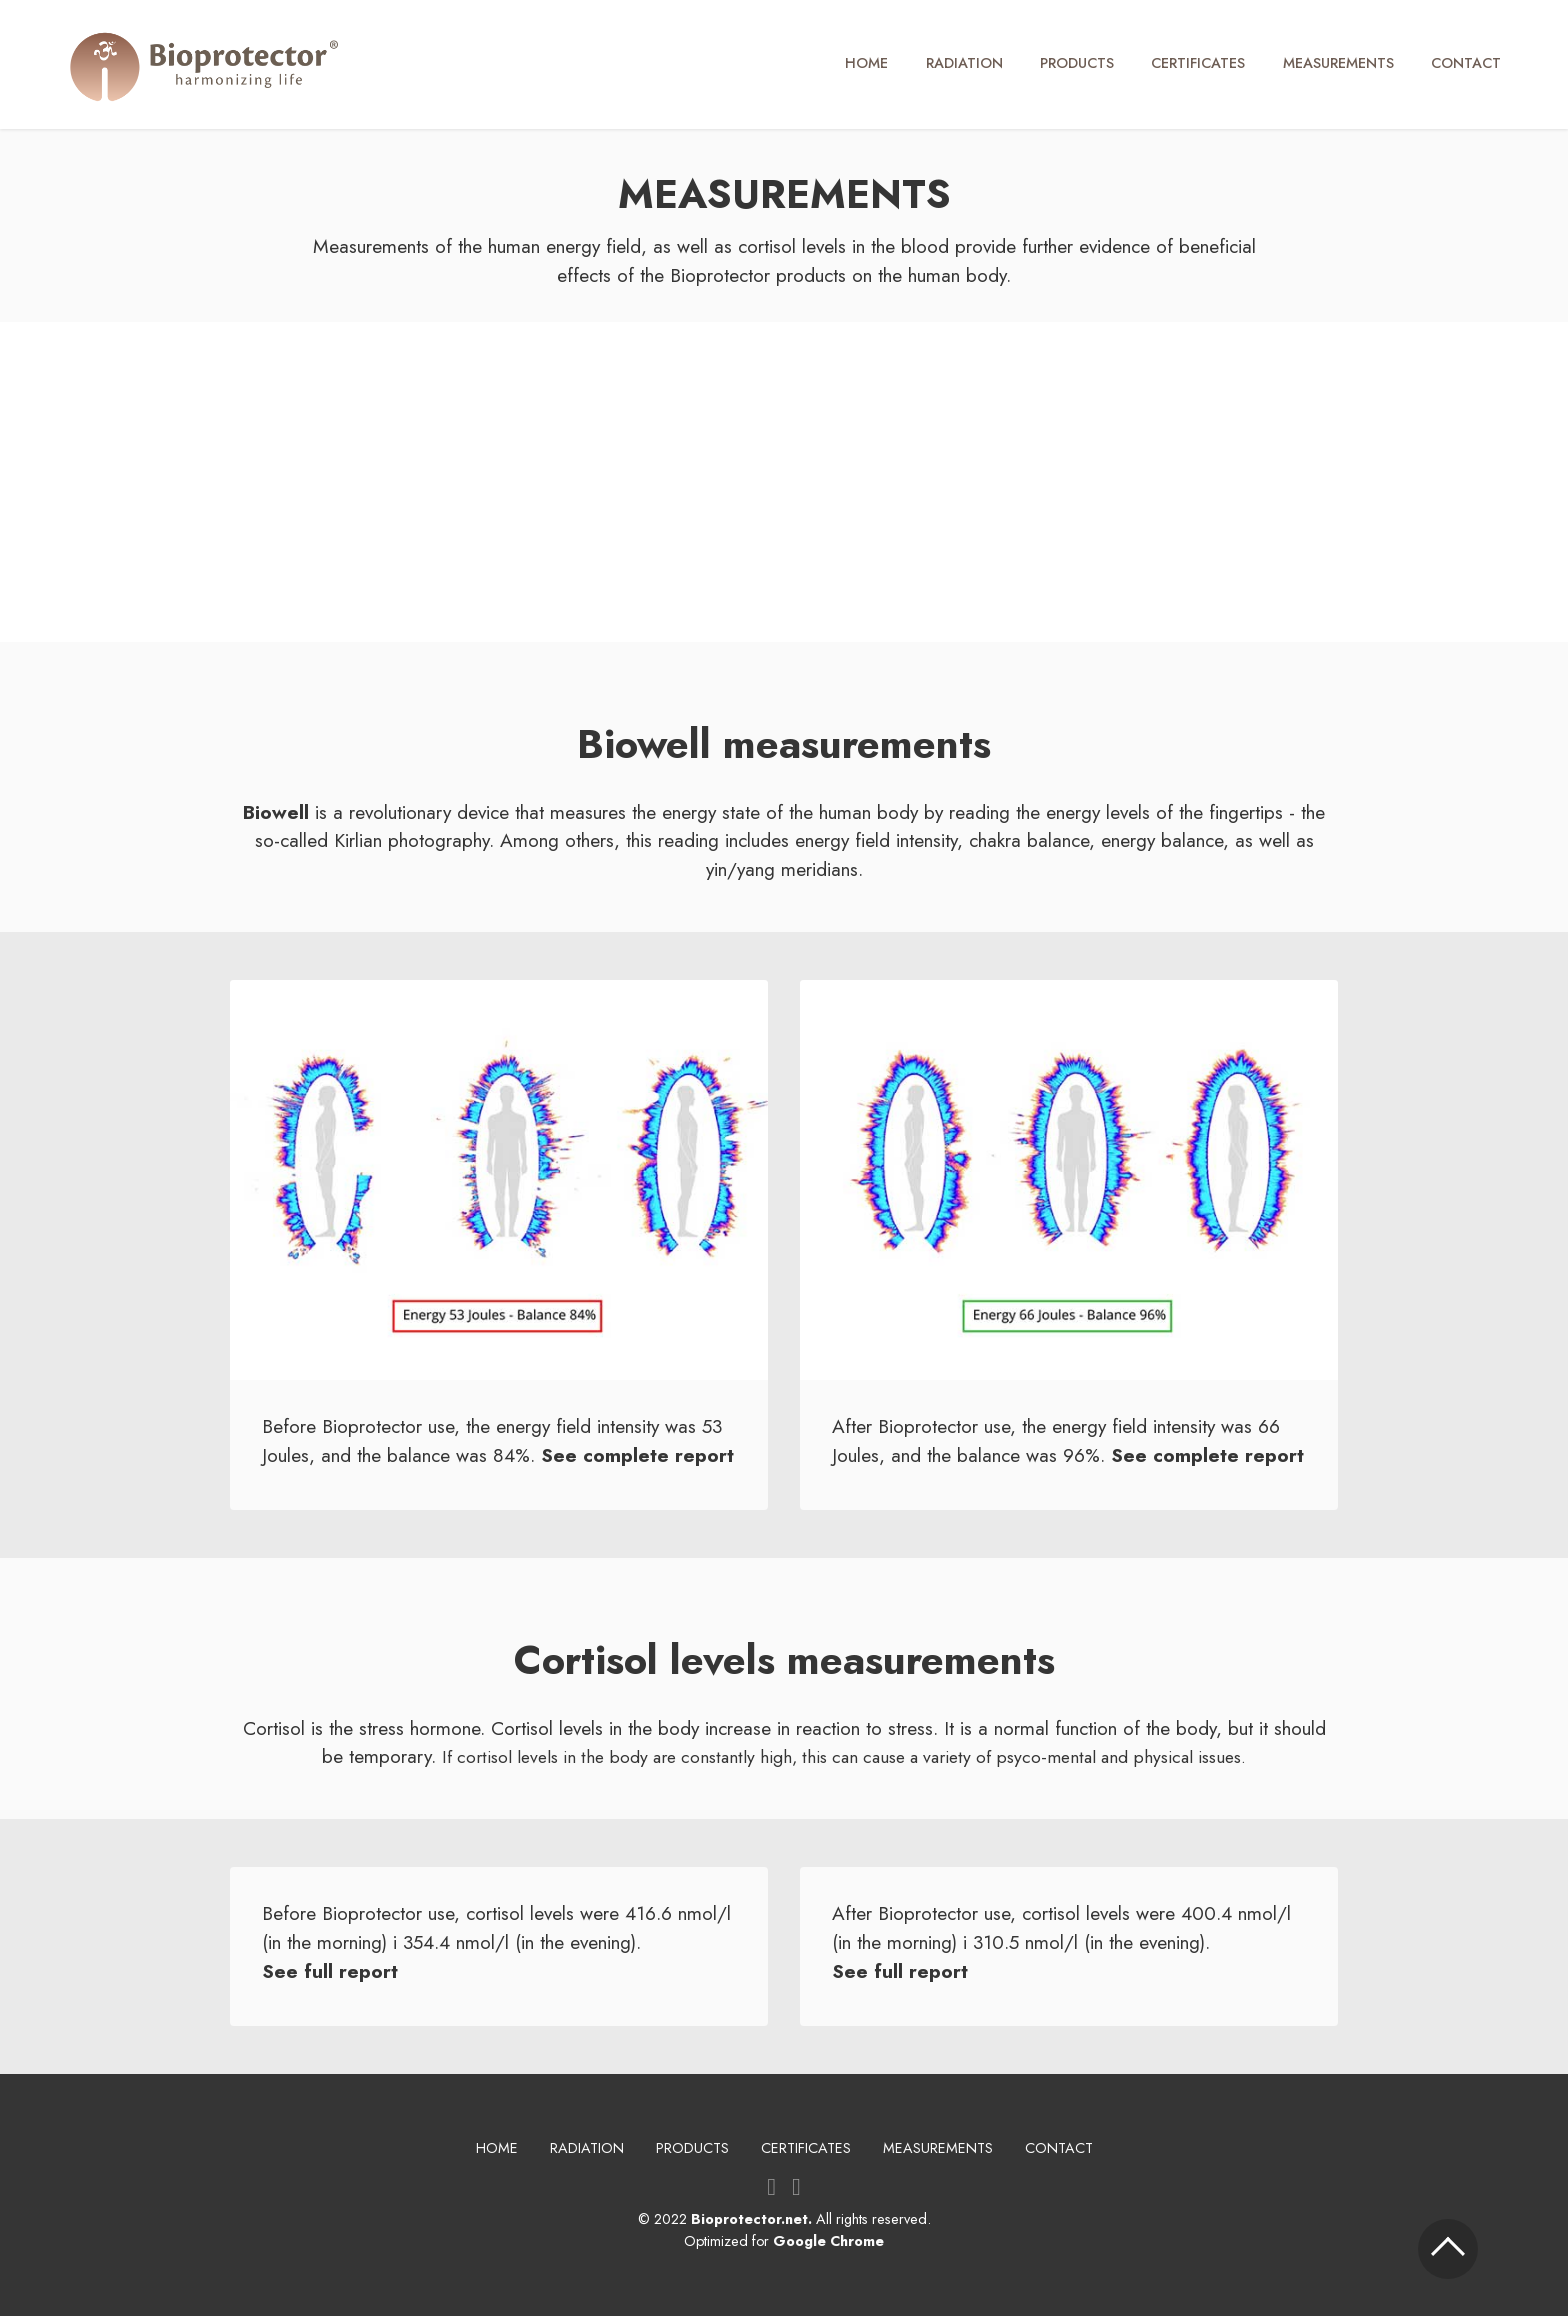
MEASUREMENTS (1338, 63)
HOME (866, 63)
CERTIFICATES (1198, 63)
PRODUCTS (1077, 63)
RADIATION (964, 63)
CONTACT (1466, 63)
